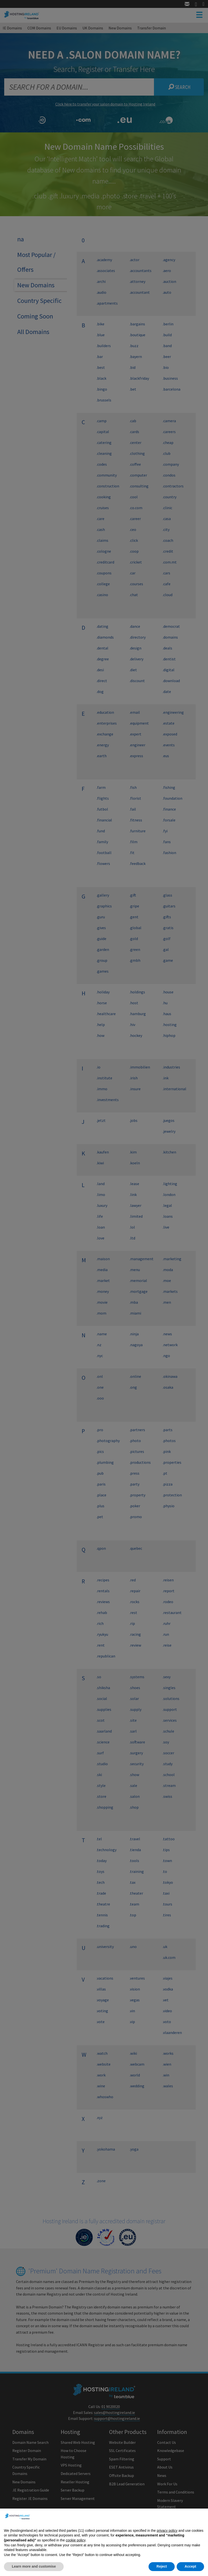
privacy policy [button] (167, 2531)
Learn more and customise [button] (34, 2566)
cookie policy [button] (75, 2540)
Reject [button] (161, 2566)
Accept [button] (190, 2566)
